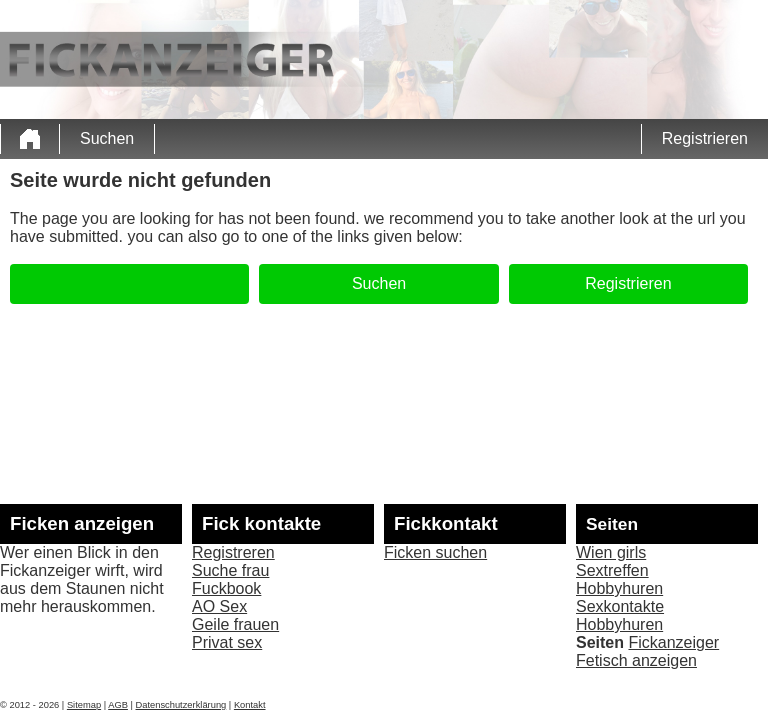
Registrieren (705, 138)
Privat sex (227, 642)
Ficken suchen (435, 552)
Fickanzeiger (673, 642)
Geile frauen (235, 624)
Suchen (107, 138)
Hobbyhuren (619, 588)
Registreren (233, 552)
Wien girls (611, 552)
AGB (118, 705)
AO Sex (219, 606)
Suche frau (230, 570)
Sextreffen (612, 570)
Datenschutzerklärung (181, 705)
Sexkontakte (620, 606)
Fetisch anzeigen (636, 660)
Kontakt (250, 705)
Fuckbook (226, 588)
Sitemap (84, 705)
